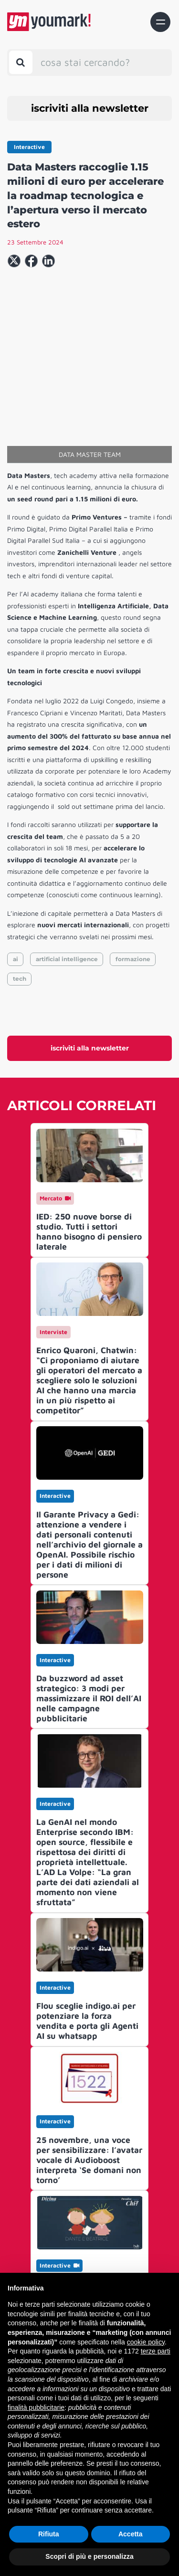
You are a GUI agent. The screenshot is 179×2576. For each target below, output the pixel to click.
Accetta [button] (130, 2534)
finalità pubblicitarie (36, 2407)
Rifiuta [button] (48, 2534)
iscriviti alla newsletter (89, 108)
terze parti (155, 2351)
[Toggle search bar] (20, 62)
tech (19, 896)
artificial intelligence (67, 876)
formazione (133, 876)
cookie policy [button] (146, 2342)
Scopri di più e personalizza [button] (89, 2556)
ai (15, 876)
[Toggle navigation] (160, 22)
